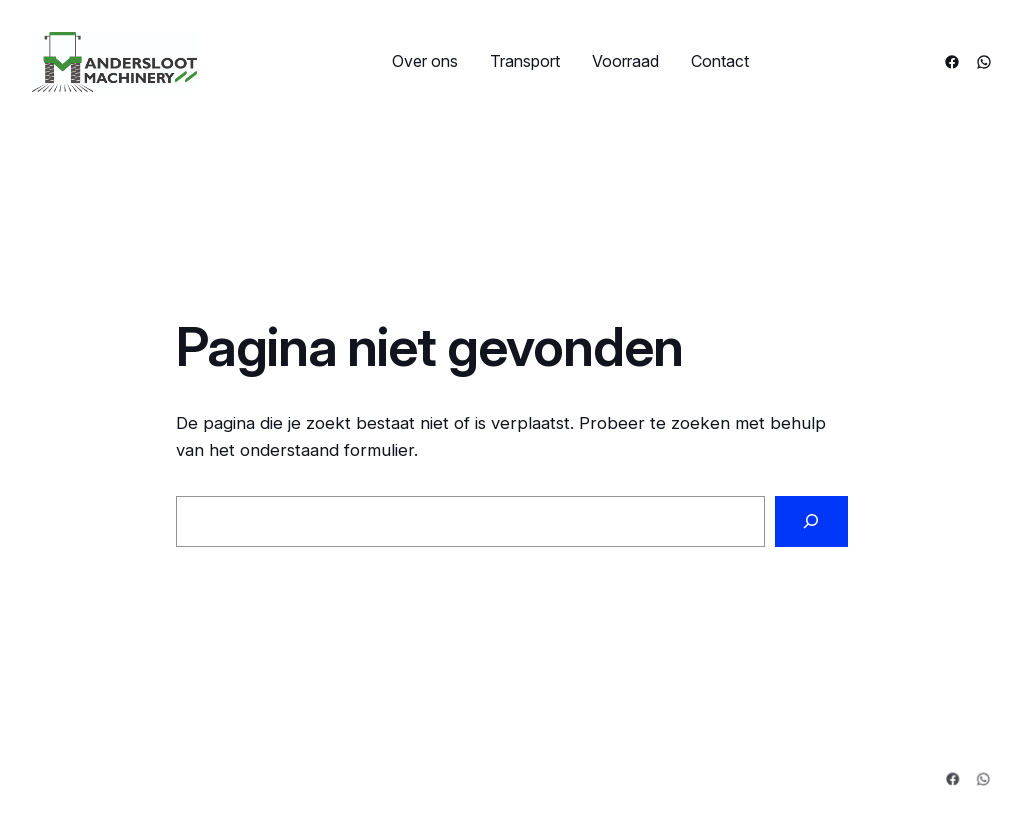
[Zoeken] (811, 521)
